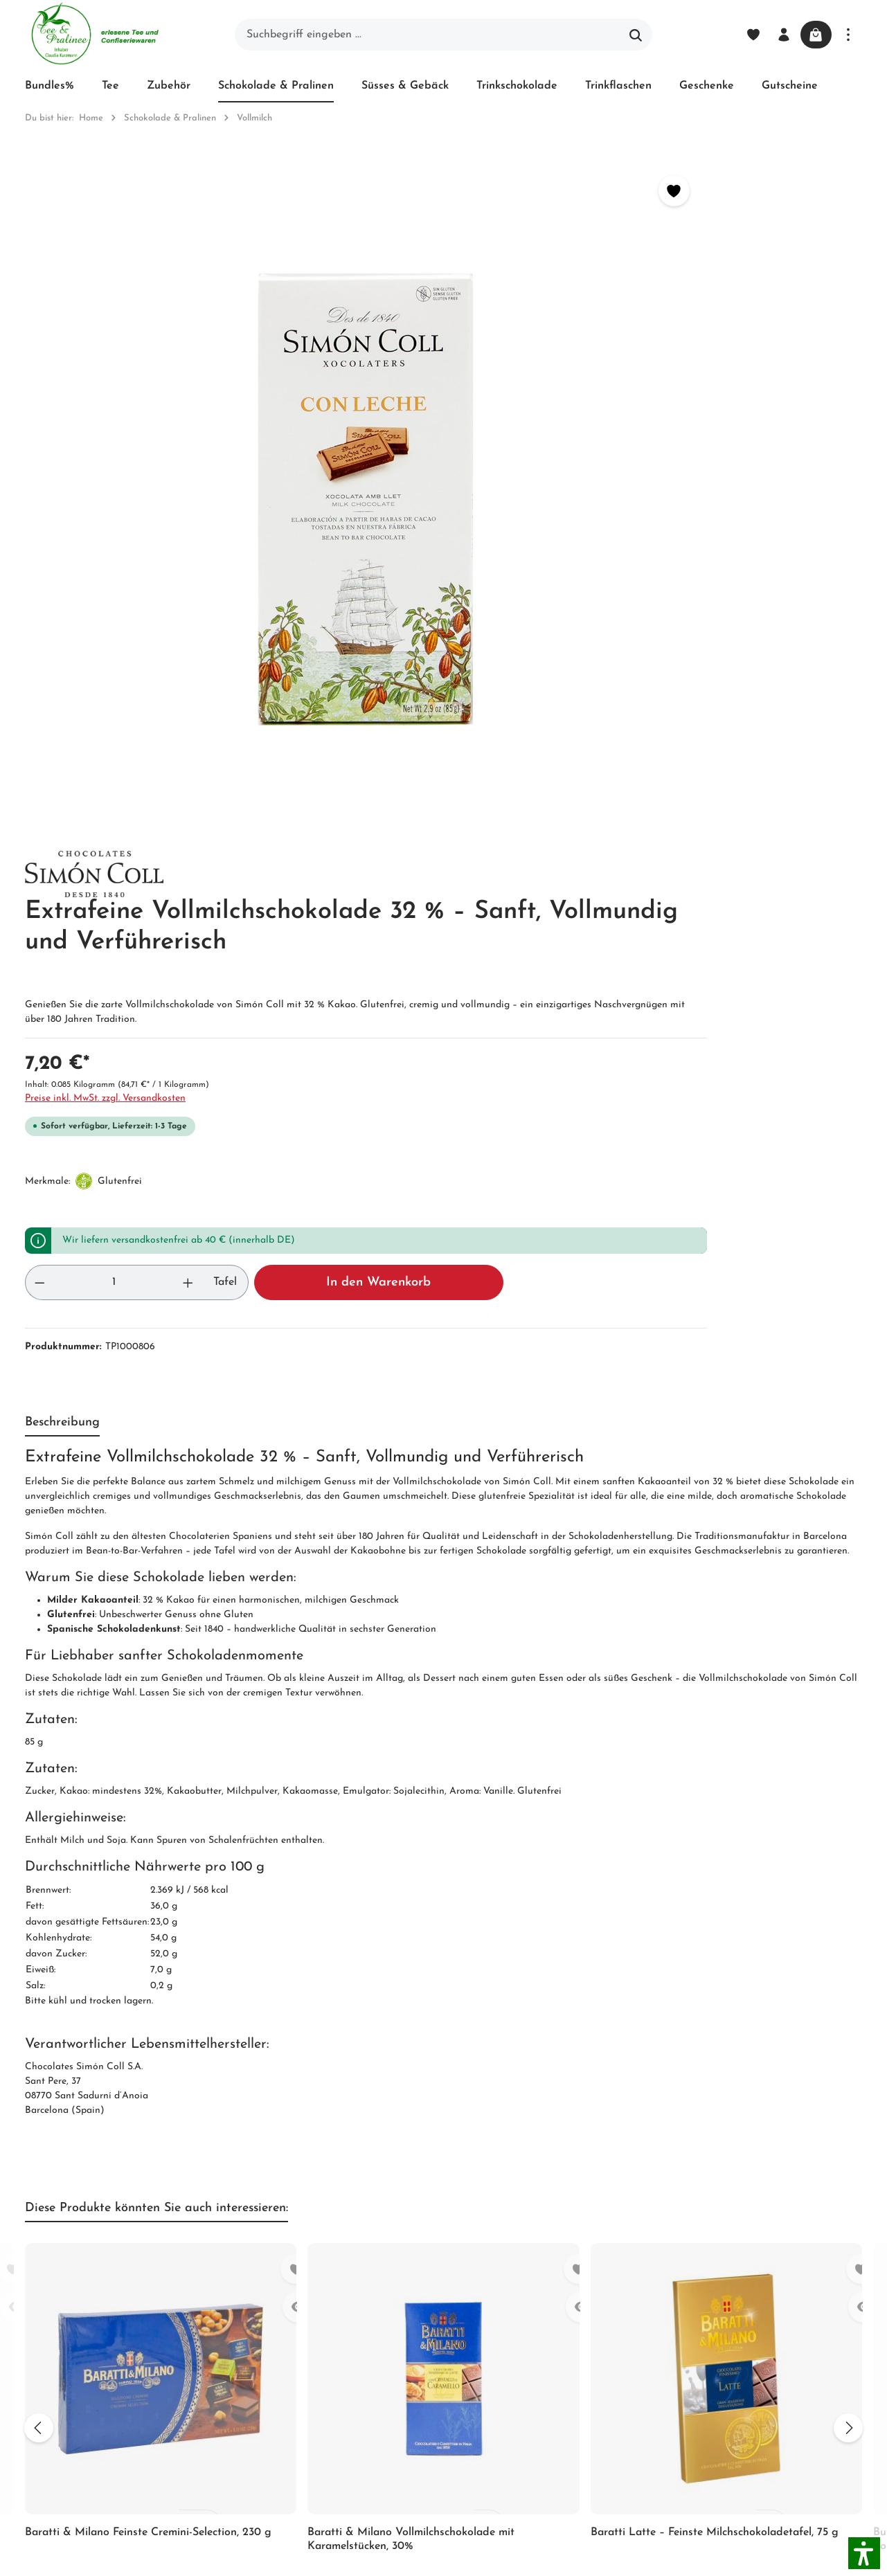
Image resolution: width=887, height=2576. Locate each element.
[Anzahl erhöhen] (529, 620)
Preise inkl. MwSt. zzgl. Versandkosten (538, 436)
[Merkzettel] (746, 34)
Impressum (273, 2298)
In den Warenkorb (719, 620)
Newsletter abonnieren (274, 2359)
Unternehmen (280, 2223)
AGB (258, 2273)
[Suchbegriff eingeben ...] (427, 35)
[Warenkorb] (812, 34)
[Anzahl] (500, 620)
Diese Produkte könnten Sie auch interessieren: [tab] (156, 1545)
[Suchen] (636, 35)
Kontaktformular (151, 2385)
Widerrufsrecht (432, 2295)
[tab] (62, 761)
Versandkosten (560, 2557)
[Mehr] (848, 34)
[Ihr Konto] (776, 34)
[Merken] (397, 190)
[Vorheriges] (31, 1765)
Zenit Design (218, 2557)
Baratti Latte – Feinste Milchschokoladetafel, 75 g (715, 1870)
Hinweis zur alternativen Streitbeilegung (433, 2367)
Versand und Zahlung (426, 2259)
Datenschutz (425, 2320)
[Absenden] (707, 2041)
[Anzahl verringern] (472, 620)
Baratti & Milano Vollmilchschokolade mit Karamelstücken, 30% (410, 1877)
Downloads (422, 2439)
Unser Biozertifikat (293, 2248)
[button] (864, 2553)
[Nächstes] (855, 1765)
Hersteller (418, 2414)
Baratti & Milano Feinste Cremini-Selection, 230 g (148, 1870)
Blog (406, 2223)
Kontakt (267, 2323)
